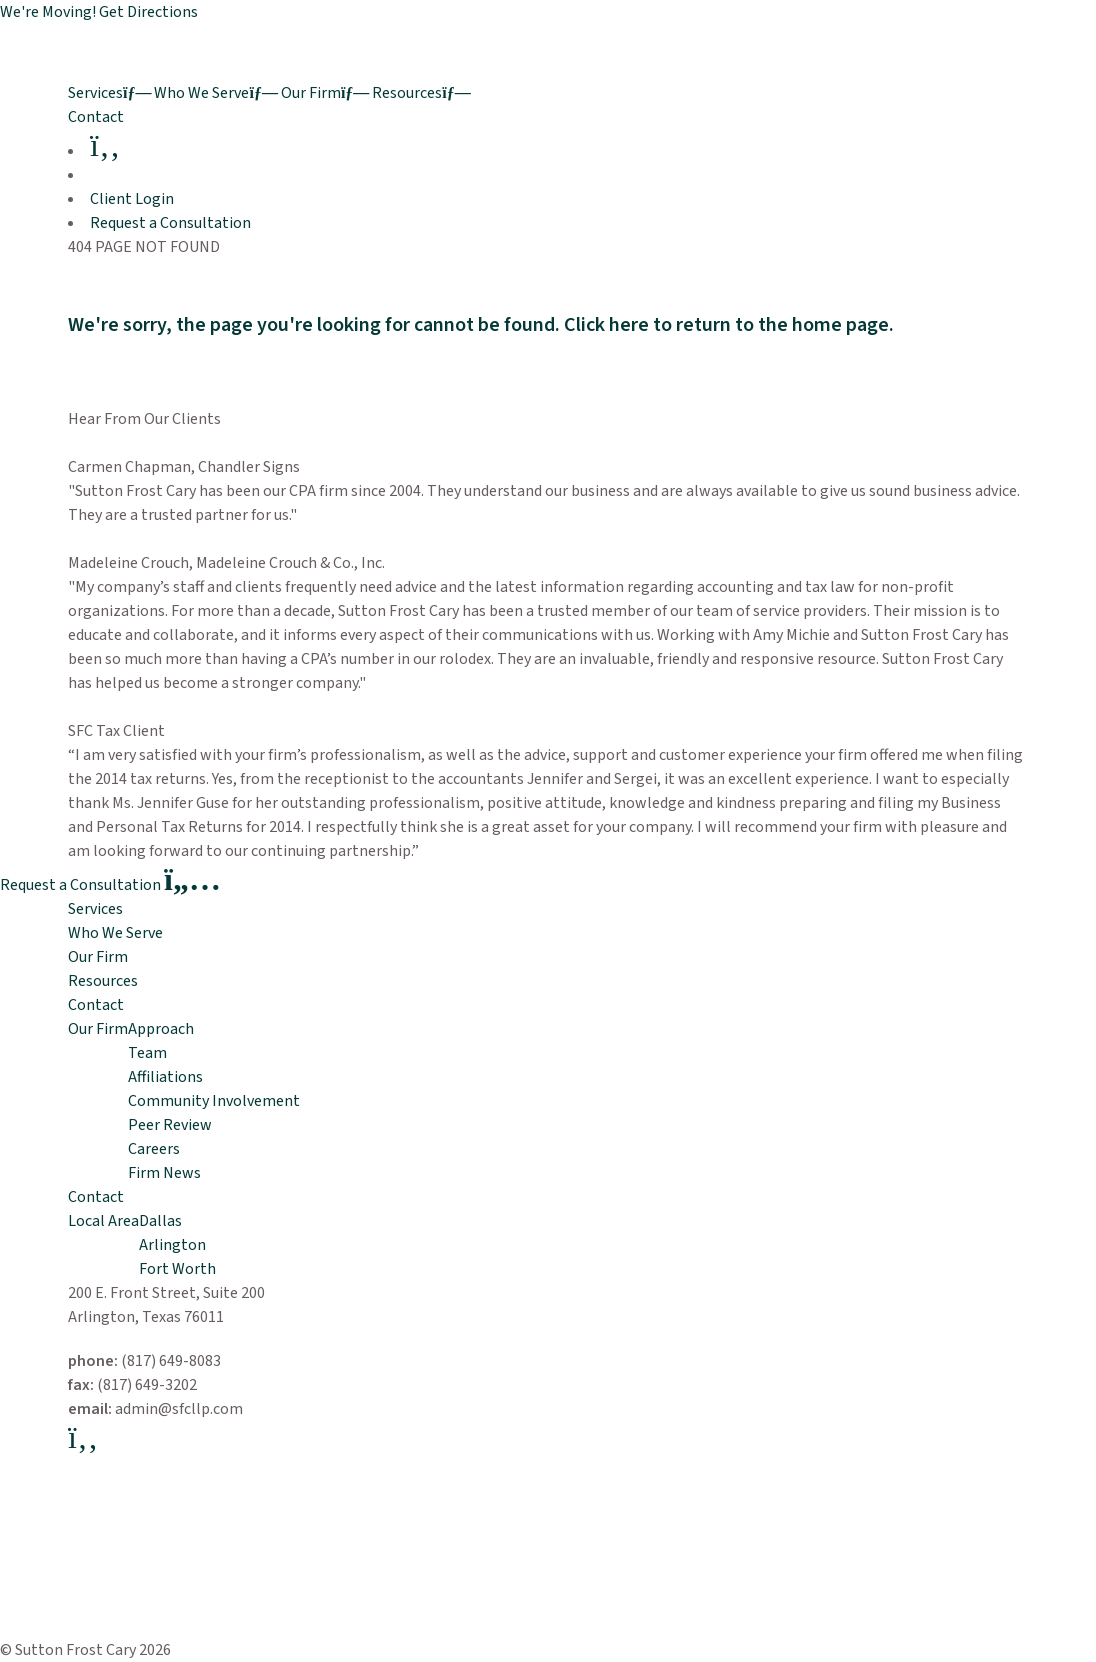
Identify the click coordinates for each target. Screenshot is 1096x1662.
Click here (606, 325)
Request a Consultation (170, 223)
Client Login (132, 199)
